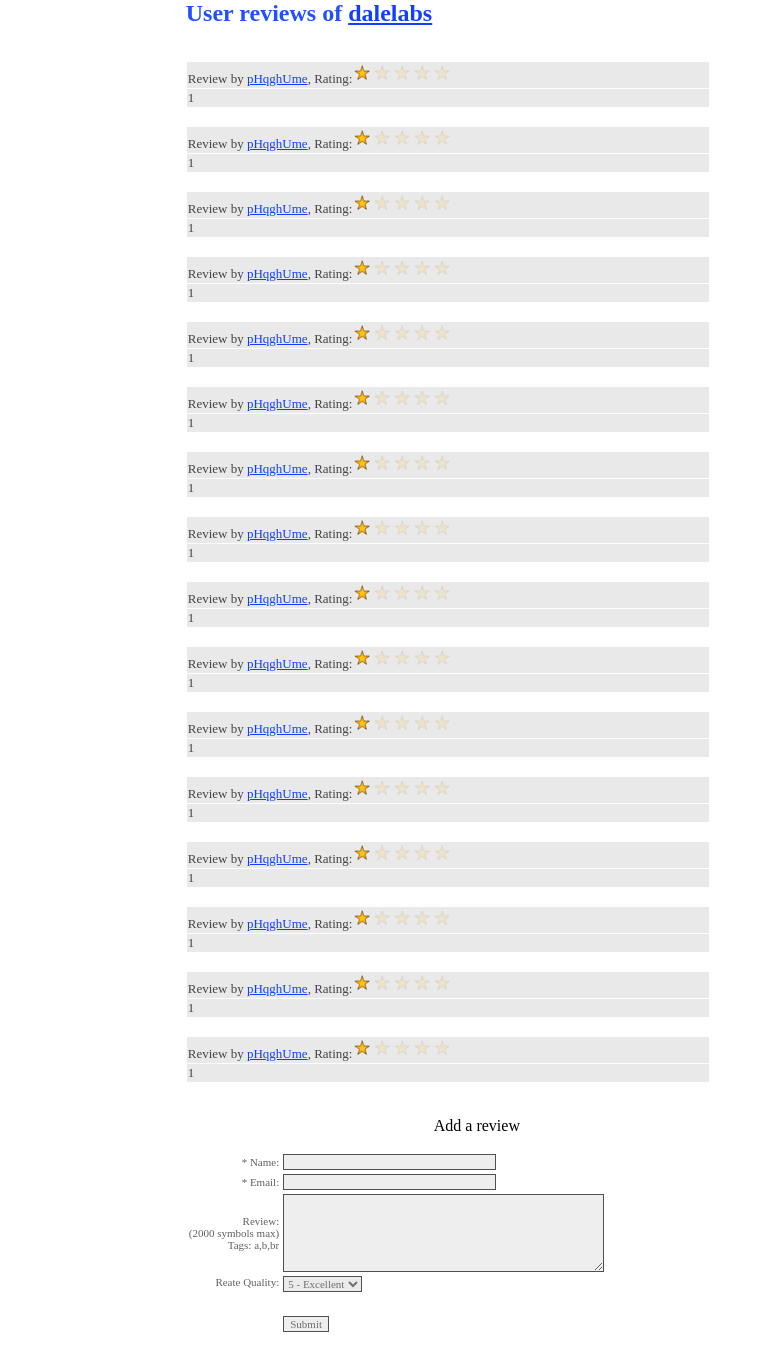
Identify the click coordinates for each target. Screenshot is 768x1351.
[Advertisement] (80, 300)
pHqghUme (277, 78)
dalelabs (390, 13)
